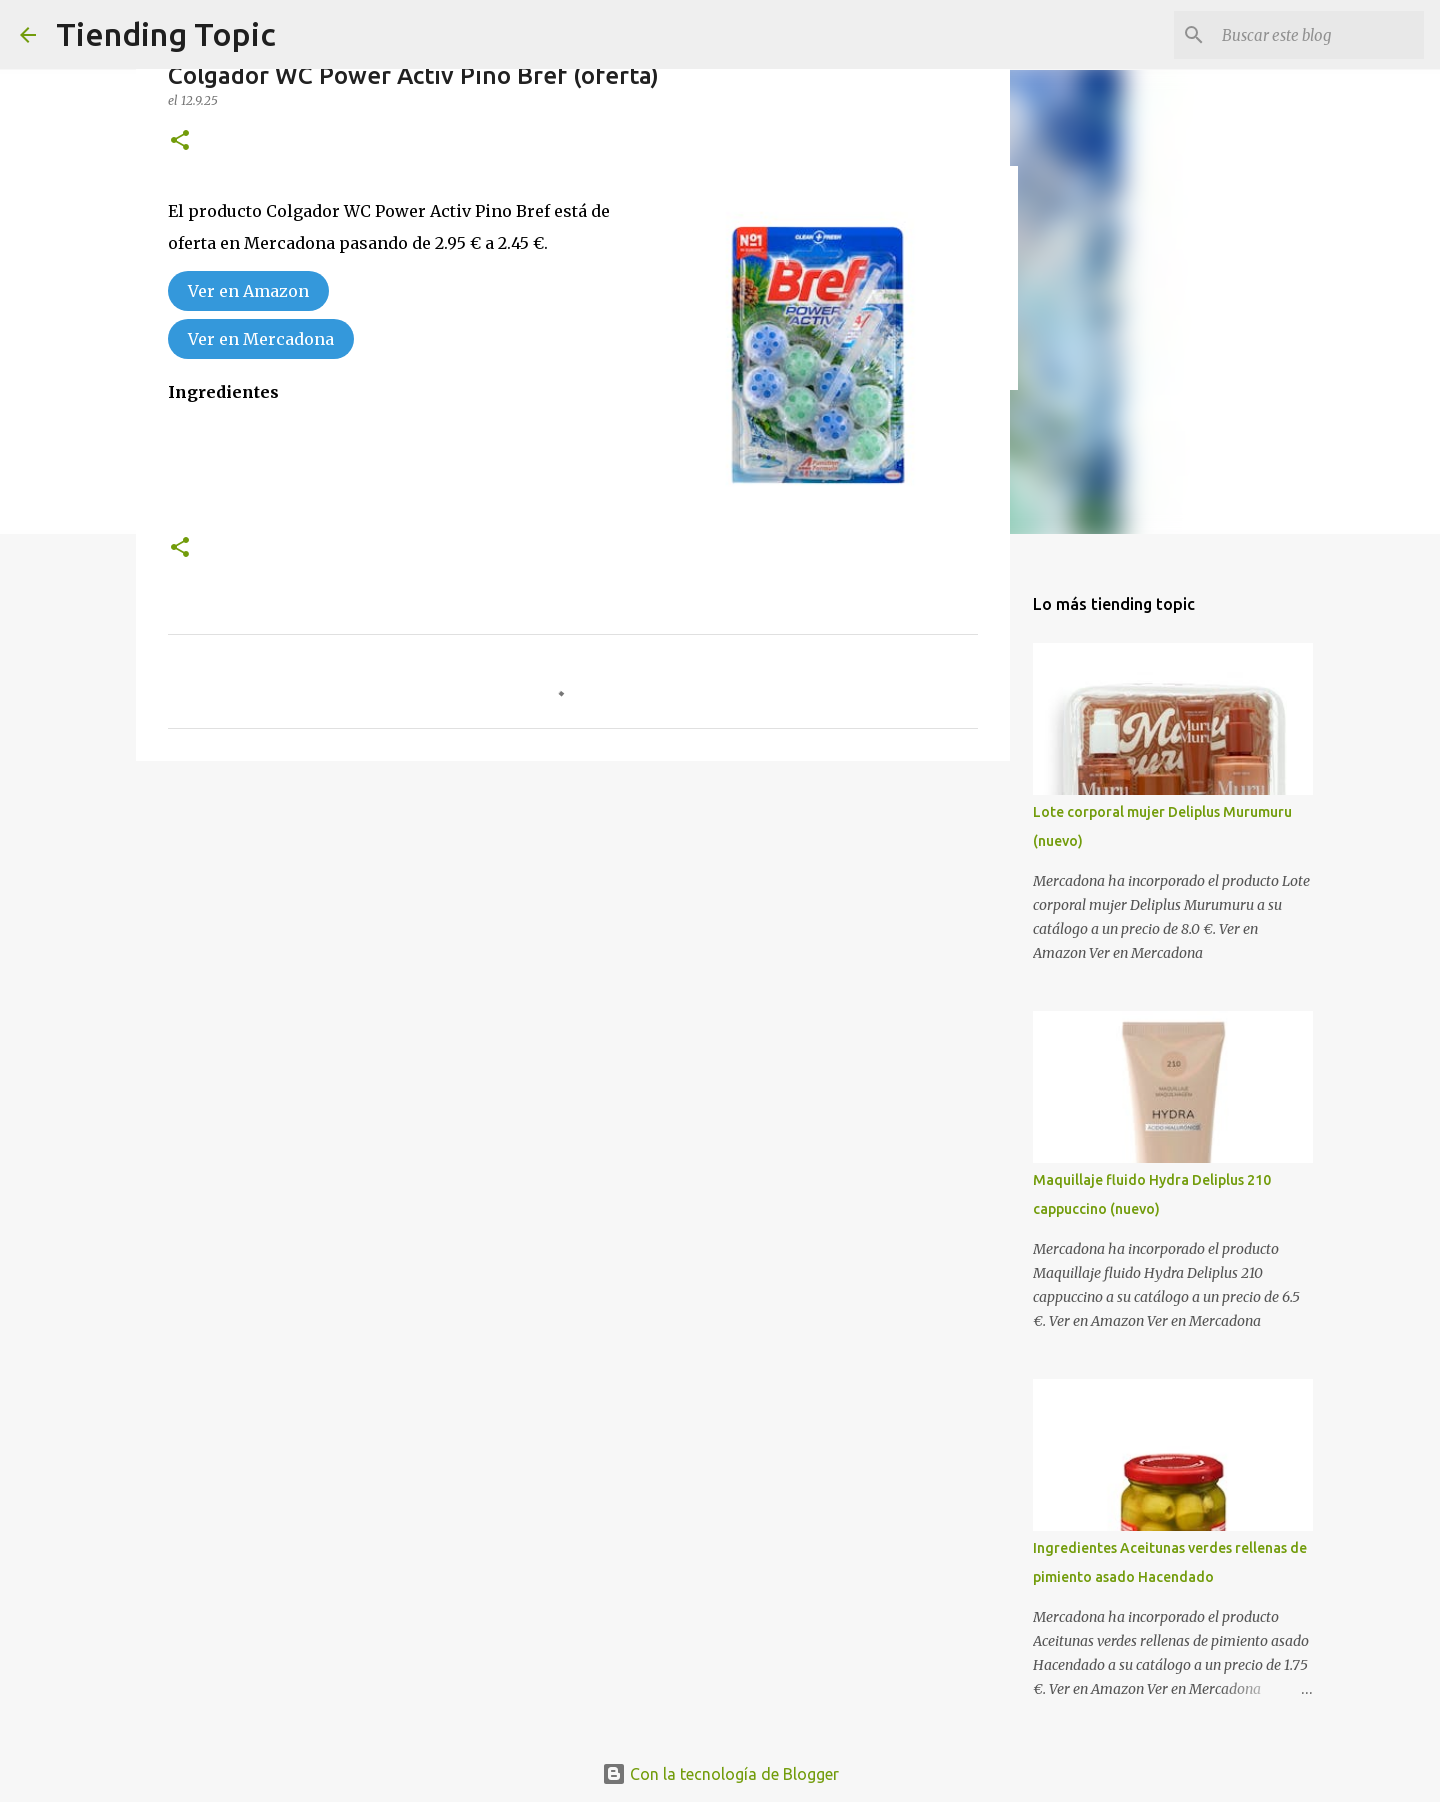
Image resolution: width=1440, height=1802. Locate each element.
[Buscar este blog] (1319, 35)
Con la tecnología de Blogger (720, 1774)
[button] (180, 141)
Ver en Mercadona (261, 339)
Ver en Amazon (248, 291)
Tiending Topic (166, 34)
